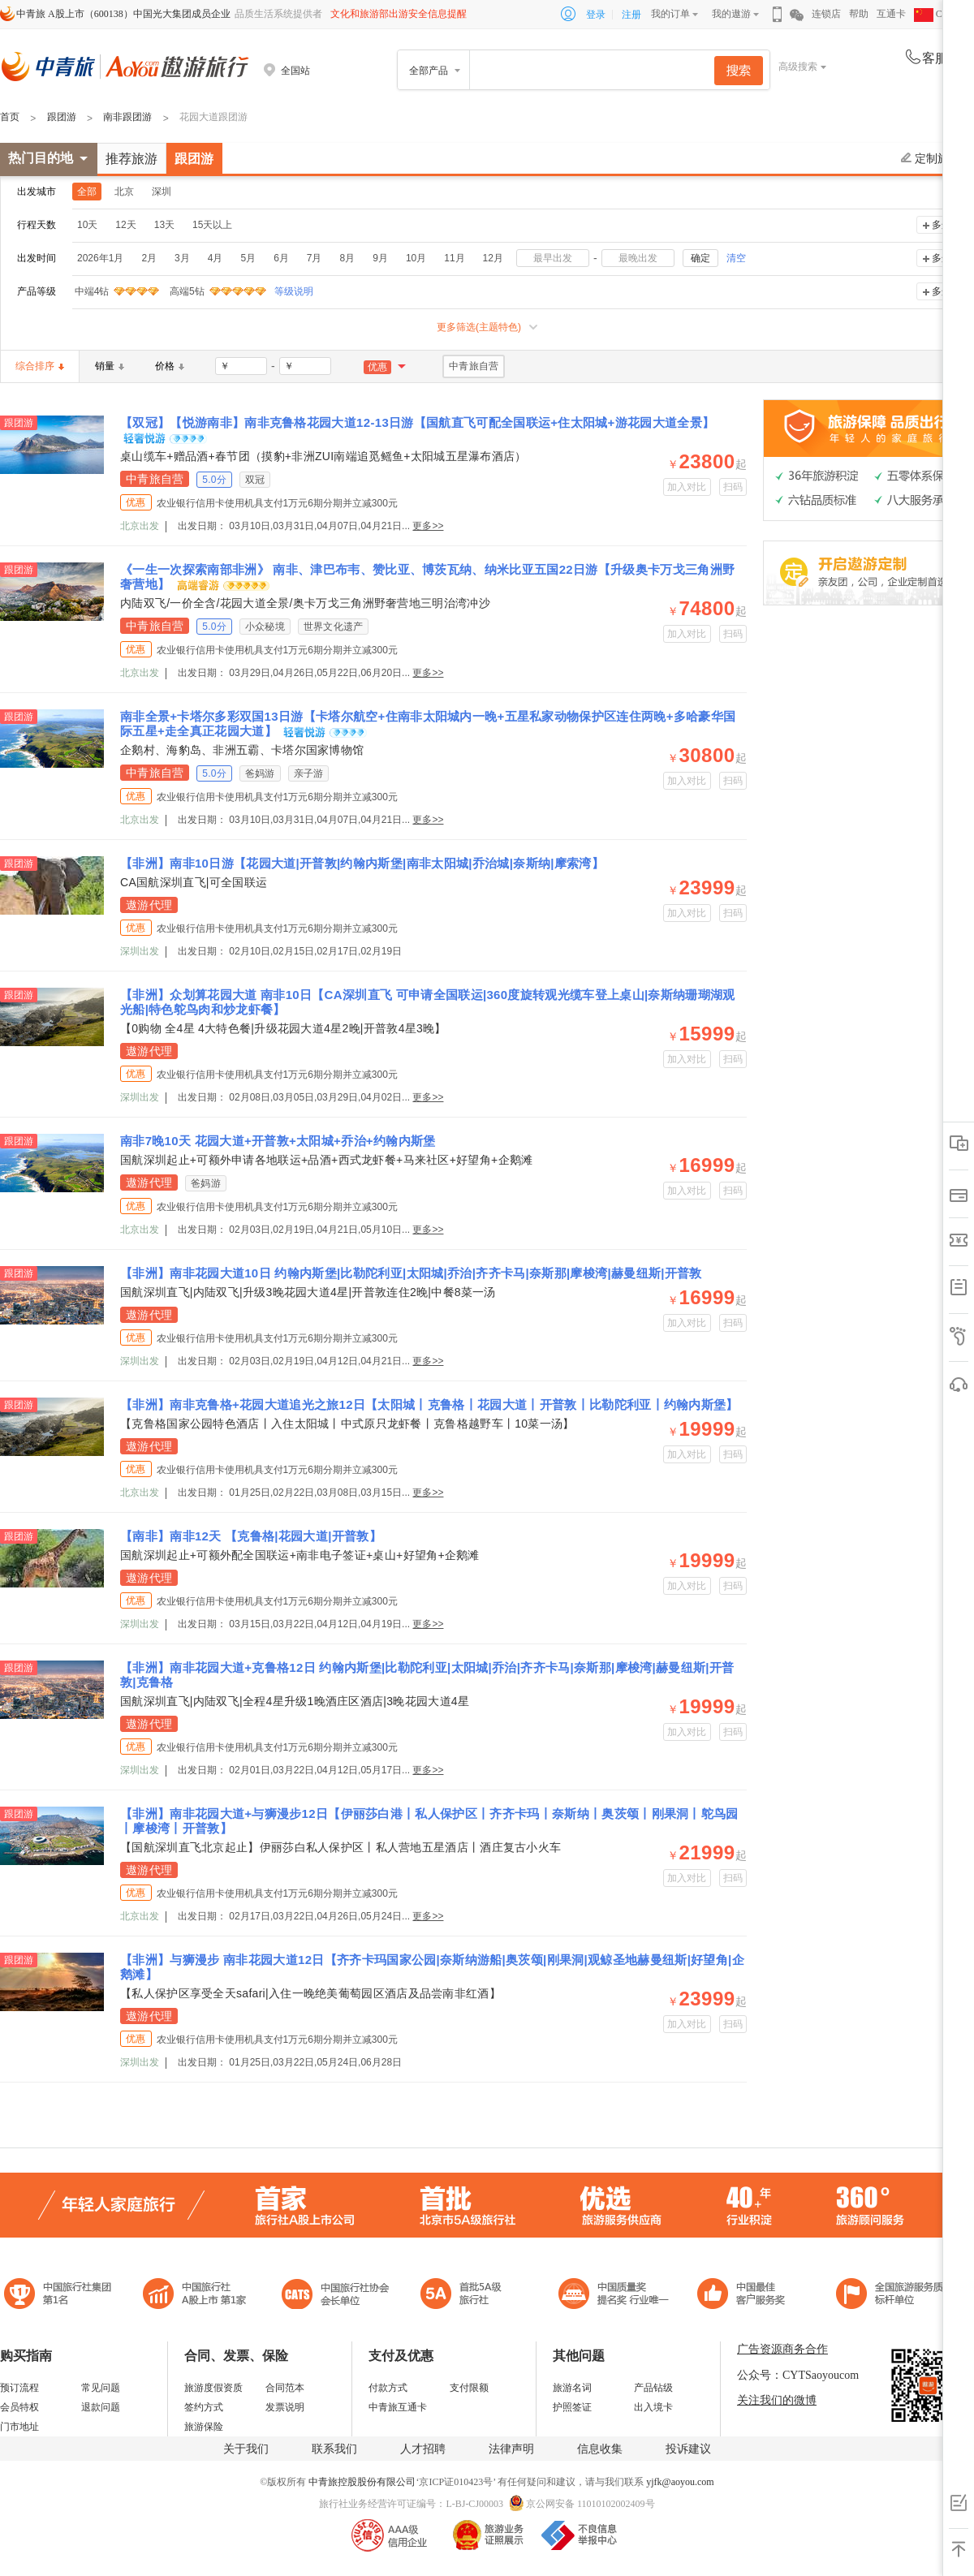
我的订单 (670, 13)
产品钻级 (653, 2387)
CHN (935, 13)
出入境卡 (653, 2407)
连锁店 (826, 13)
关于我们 (246, 2449)
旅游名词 (572, 2387)
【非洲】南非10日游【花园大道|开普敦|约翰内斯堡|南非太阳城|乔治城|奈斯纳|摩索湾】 (362, 863)
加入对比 (687, 487)
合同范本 (284, 2387)
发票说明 (284, 2407)
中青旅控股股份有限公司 (362, 2482)
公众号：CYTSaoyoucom (798, 2375)
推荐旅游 (131, 159)
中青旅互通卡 (397, 2407)
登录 (596, 14)
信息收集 (600, 2449)
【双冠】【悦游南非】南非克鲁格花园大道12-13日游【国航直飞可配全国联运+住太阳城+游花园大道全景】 (417, 422)
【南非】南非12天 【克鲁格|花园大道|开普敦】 (250, 1536)
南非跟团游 (127, 117)
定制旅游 (930, 158)
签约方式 (203, 2407)
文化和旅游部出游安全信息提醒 (398, 13)
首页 (9, 117)
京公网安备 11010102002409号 (590, 2503)
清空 (736, 258)
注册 (631, 14)
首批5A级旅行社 (195, 2295)
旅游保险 (203, 2426)
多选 (941, 224)
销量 (109, 366)
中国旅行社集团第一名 (60, 2295)
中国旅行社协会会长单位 (335, 2295)
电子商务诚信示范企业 (468, 2295)
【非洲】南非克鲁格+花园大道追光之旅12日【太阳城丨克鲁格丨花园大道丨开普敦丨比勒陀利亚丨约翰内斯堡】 (429, 1404)
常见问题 (100, 2387)
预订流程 (19, 2387)
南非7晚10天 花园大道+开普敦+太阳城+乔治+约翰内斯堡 (278, 1141)
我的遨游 (731, 13)
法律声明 (511, 2449)
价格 (169, 366)
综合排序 (39, 366)
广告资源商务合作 (782, 2349)
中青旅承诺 (895, 2295)
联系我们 (334, 2449)
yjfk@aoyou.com (679, 2482)
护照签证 (572, 2407)
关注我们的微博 (777, 2400)
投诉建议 (688, 2449)
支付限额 (469, 2387)
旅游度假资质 (213, 2387)
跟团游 (61, 117)
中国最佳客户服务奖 (614, 2295)
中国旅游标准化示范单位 (745, 2295)
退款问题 (100, 2407)
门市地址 (19, 2426)
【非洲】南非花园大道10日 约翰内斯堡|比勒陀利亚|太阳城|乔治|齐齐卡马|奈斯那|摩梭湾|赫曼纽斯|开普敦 (411, 1273)
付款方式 (387, 2387)
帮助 (858, 13)
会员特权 (19, 2407)
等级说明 (284, 291)
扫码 (733, 487)
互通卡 (891, 13)
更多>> (427, 526)
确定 (700, 258)
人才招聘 (423, 2449)
